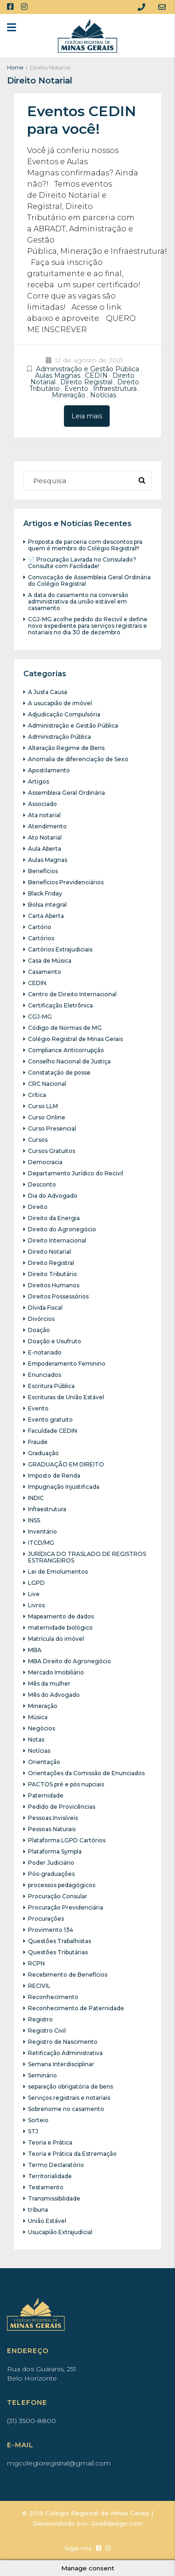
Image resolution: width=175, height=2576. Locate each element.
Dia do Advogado (52, 1195)
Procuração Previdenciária (65, 1907)
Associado (42, 803)
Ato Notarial (45, 837)
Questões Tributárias (58, 1952)
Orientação (44, 1761)
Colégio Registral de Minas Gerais (75, 1038)
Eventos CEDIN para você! (81, 120)
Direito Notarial (49, 1251)
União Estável (47, 2220)
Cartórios (41, 938)
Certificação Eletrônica (60, 1005)
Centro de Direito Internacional (72, 994)
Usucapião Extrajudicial (60, 2232)
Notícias (103, 395)
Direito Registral (86, 382)
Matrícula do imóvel (56, 1638)
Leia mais (86, 416)
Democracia (45, 1162)
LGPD (36, 1582)
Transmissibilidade (54, 2198)
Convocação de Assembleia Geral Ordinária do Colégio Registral (89, 580)
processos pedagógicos (61, 1885)
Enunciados (44, 1374)
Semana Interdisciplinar (61, 2064)
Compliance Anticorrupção (66, 1050)
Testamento (45, 2187)
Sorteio (38, 2120)
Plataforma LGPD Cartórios (66, 1840)
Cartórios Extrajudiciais (60, 949)
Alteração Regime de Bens (66, 747)
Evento (76, 388)
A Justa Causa (47, 691)
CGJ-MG (40, 1016)
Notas (36, 1739)
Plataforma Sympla (55, 1851)
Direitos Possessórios (58, 1296)
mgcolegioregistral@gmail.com (59, 2463)
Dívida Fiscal (45, 1307)
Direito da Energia (54, 1218)
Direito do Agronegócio (62, 1229)
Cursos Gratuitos (51, 1150)
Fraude (38, 1441)
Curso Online (46, 1117)
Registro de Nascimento (63, 2041)
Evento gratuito (50, 1419)
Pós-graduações (51, 1873)
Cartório (39, 926)
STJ (33, 2131)
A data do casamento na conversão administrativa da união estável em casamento (78, 601)
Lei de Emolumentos (58, 1571)
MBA (35, 1649)
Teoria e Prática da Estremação (72, 2153)
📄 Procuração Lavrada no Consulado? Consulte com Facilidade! (82, 562)
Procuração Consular (57, 1896)
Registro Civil (47, 2030)
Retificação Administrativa (65, 2052)
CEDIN (96, 375)
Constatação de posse (59, 1072)
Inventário (42, 1531)
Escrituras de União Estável (66, 1397)
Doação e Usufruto (54, 1341)
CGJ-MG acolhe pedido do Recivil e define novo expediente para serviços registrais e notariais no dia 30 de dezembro (87, 626)
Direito (38, 1206)
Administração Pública (59, 736)
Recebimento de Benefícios (67, 1974)
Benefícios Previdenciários (66, 882)
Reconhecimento (53, 1996)
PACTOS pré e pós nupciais (66, 1784)
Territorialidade (50, 2176)
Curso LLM (43, 1106)
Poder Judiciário (51, 1862)
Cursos (38, 1139)
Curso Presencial (52, 1128)
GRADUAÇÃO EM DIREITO (66, 1464)
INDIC (36, 1497)
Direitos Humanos (53, 1285)
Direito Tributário (52, 1274)
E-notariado (45, 1352)
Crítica (37, 1094)
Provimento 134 (50, 1929)
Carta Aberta (46, 915)
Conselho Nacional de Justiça (69, 1061)
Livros (36, 1605)
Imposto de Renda (54, 1475)
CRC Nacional (47, 1083)
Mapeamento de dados (61, 1616)
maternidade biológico (60, 1627)
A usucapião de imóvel (60, 703)
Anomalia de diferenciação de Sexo (78, 759)
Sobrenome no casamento (66, 2108)
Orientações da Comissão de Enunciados (86, 1773)
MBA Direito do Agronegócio (69, 1661)
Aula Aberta (44, 848)
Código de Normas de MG (65, 1027)
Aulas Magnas (57, 375)
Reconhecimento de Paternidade (76, 2008)
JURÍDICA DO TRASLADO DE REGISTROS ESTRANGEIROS (87, 1557)
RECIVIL (39, 1985)
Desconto (42, 1184)
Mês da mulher (49, 1683)
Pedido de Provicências (61, 1806)
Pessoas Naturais (52, 1829)
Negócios (41, 1728)
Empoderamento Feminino (66, 1363)
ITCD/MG (41, 1542)
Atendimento (47, 826)
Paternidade (45, 1795)
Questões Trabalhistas (59, 1940)
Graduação (43, 1453)
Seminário (42, 2075)
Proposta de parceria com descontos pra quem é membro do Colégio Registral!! (85, 545)
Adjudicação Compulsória (64, 714)
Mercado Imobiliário (56, 1672)
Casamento (44, 971)
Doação (39, 1329)
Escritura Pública (51, 1385)
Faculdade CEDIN (52, 1430)
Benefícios (43, 871)
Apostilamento (49, 770)
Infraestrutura (115, 388)
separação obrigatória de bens (70, 2086)
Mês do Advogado (54, 1694)
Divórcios (41, 1318)
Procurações (46, 1918)
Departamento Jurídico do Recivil (75, 1173)
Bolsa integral (47, 904)
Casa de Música (49, 960)
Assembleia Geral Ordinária (66, 792)
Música (38, 1717)
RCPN (36, 1963)
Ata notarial (44, 815)
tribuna (38, 2209)
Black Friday (45, 893)
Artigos (38, 781)
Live (34, 1593)
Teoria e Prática (50, 2142)
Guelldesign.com (117, 2523)
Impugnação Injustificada (63, 1486)
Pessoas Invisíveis (53, 1817)
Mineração (68, 395)
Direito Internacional (57, 1240)
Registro (40, 2019)
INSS (34, 1520)
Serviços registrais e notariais (69, 2097)
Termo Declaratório (56, 2164)
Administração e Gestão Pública (87, 369)
